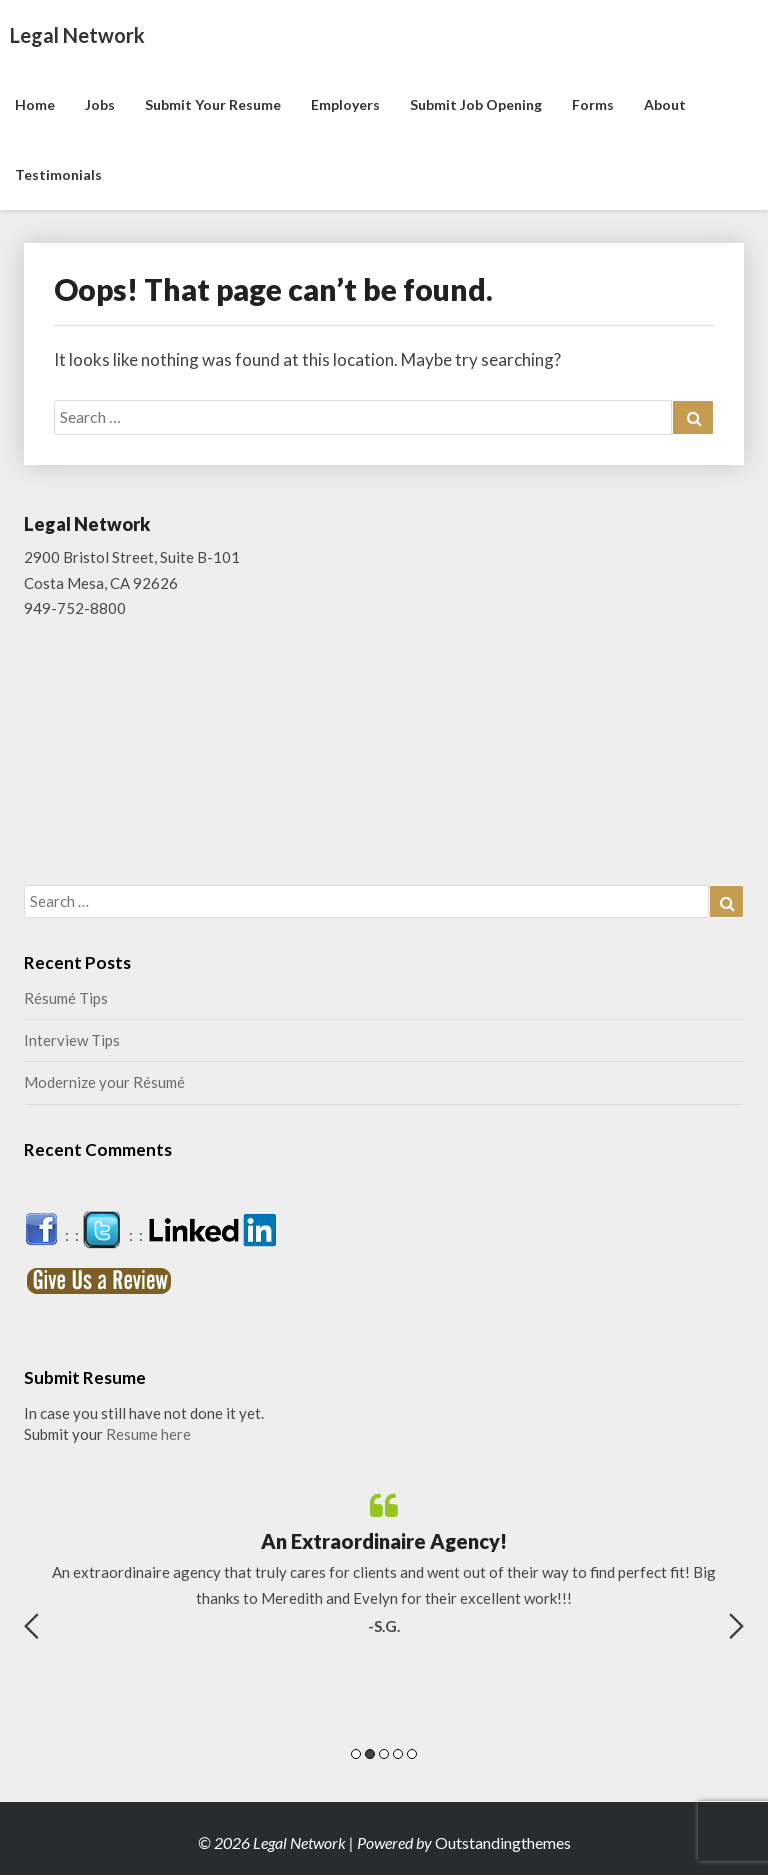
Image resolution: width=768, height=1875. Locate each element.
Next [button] (736, 1626)
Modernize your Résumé (104, 1082)
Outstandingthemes (503, 1842)
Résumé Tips (66, 998)
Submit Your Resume (213, 104)
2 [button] (370, 1754)
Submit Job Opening (476, 104)
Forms (593, 104)
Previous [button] (31, 1626)
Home (35, 104)
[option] (384, 1564)
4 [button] (398, 1754)
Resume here (148, 1434)
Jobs (100, 104)
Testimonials (58, 174)
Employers (345, 104)
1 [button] (356, 1754)
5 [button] (412, 1754)
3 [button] (384, 1754)
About (665, 104)
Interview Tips (72, 1040)
